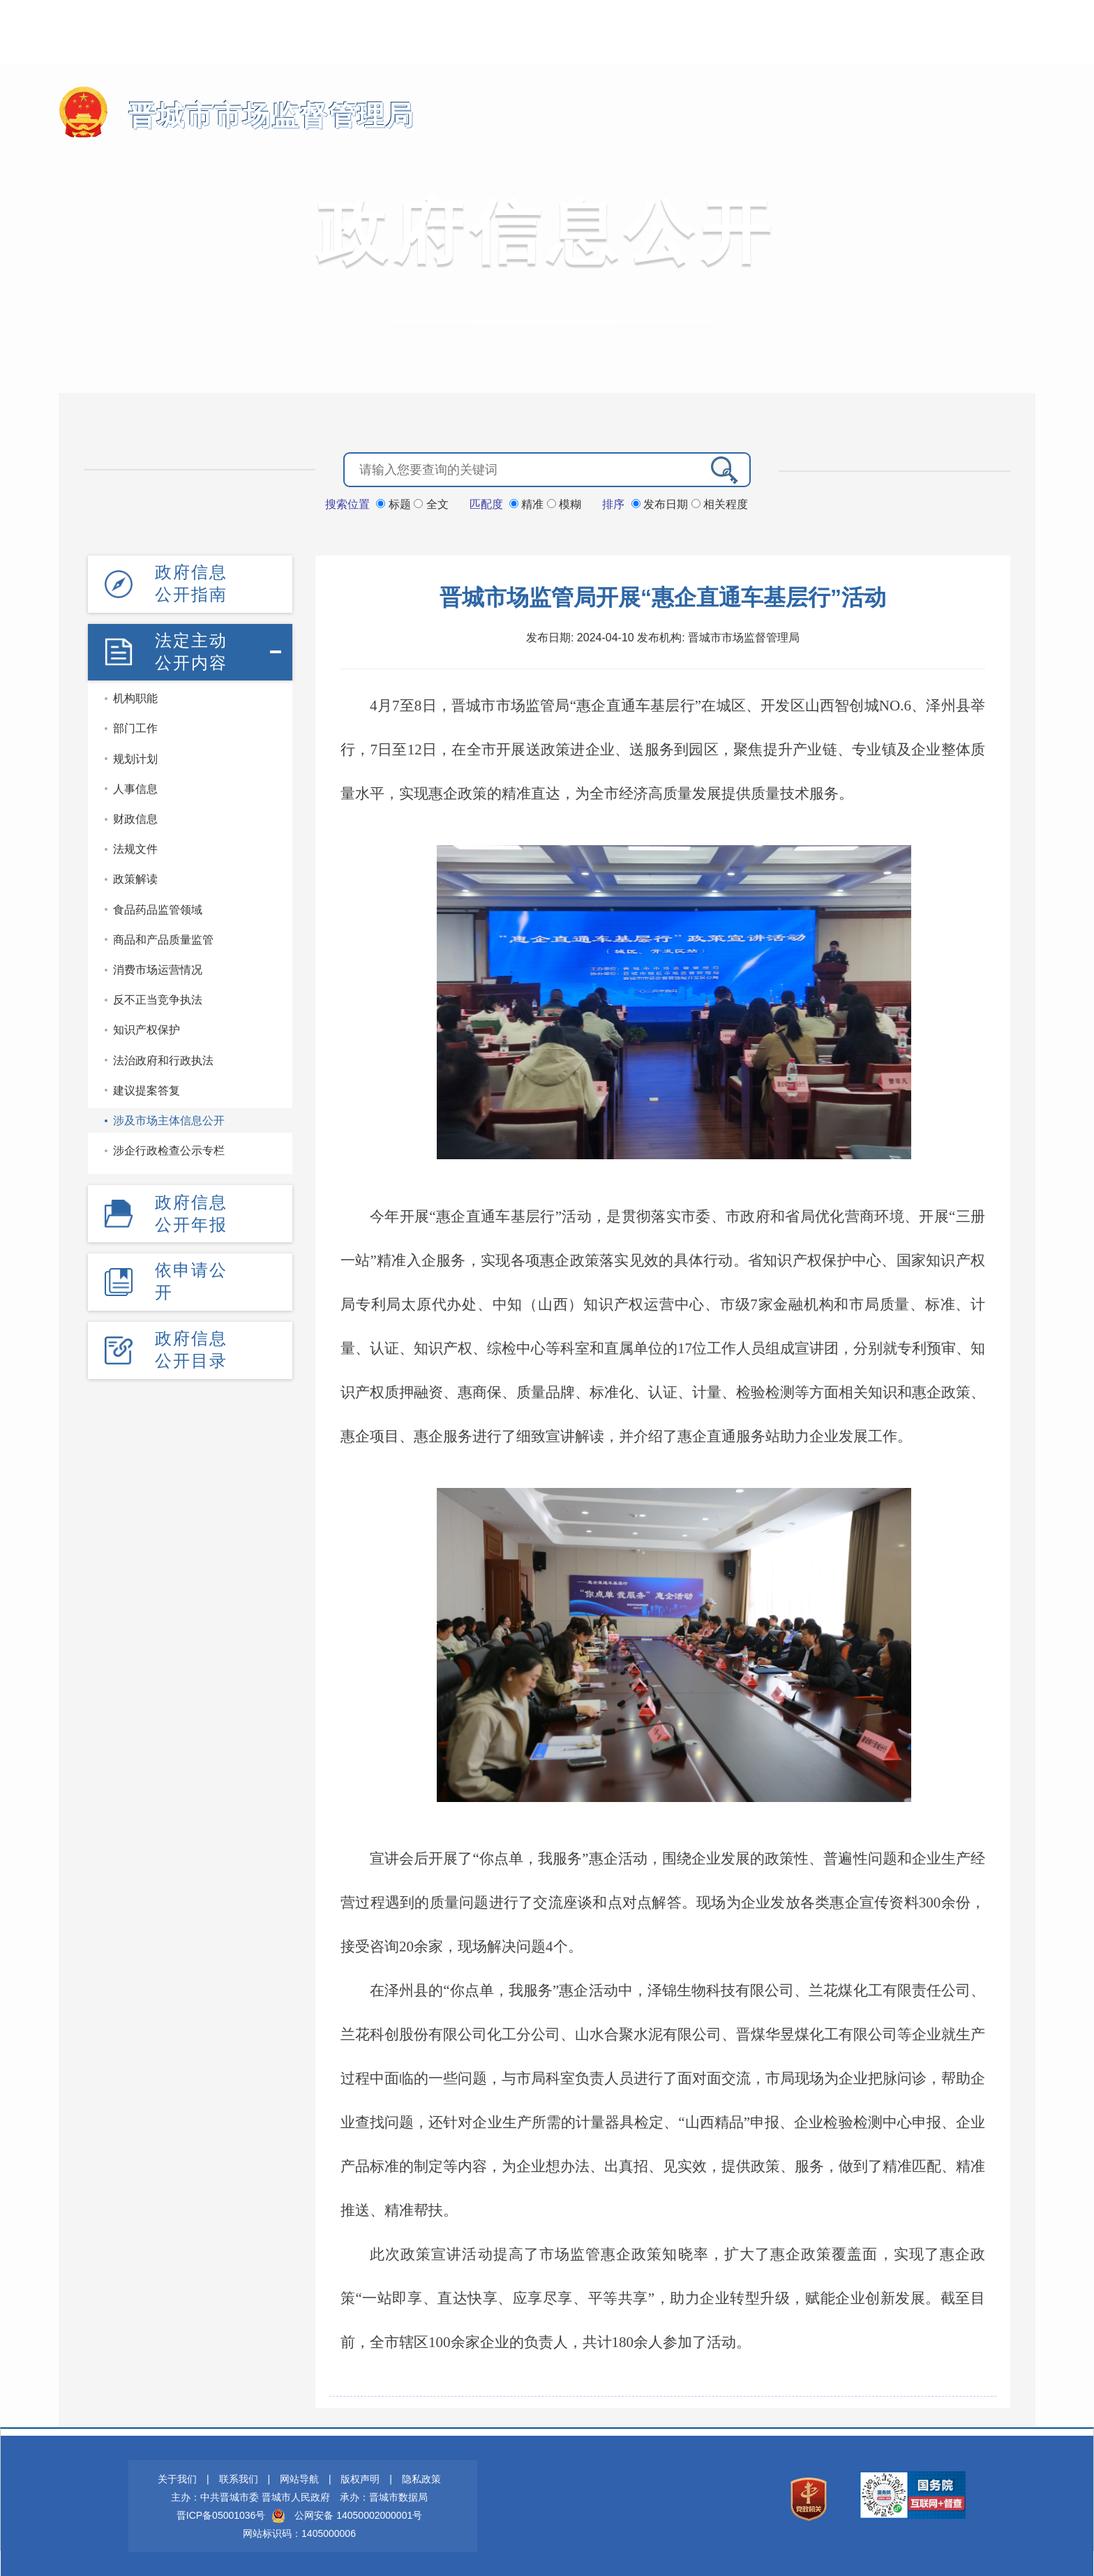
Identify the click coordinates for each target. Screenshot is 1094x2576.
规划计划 (135, 758)
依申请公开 (191, 1279)
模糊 (564, 503)
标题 (395, 503)
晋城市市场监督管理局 (261, 115)
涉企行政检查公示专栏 (169, 1149)
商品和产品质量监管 (163, 938)
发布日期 (661, 503)
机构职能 (135, 697)
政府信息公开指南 (191, 582)
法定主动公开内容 (191, 650)
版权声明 (360, 2478)
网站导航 (299, 2478)
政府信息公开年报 (191, 1211)
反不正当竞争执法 (157, 998)
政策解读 (135, 878)
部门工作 (135, 727)
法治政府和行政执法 (163, 1058)
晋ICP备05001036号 (221, 2514)
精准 (528, 503)
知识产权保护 (146, 1028)
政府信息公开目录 (191, 1347)
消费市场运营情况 (157, 968)
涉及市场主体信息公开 (169, 1119)
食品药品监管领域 (157, 908)
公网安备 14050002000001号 (358, 2514)
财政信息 (135, 818)
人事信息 (135, 788)
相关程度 (719, 503)
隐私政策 (421, 2478)
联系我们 (238, 2478)
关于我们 (177, 2478)
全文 (431, 503)
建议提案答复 (146, 1089)
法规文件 (135, 848)
